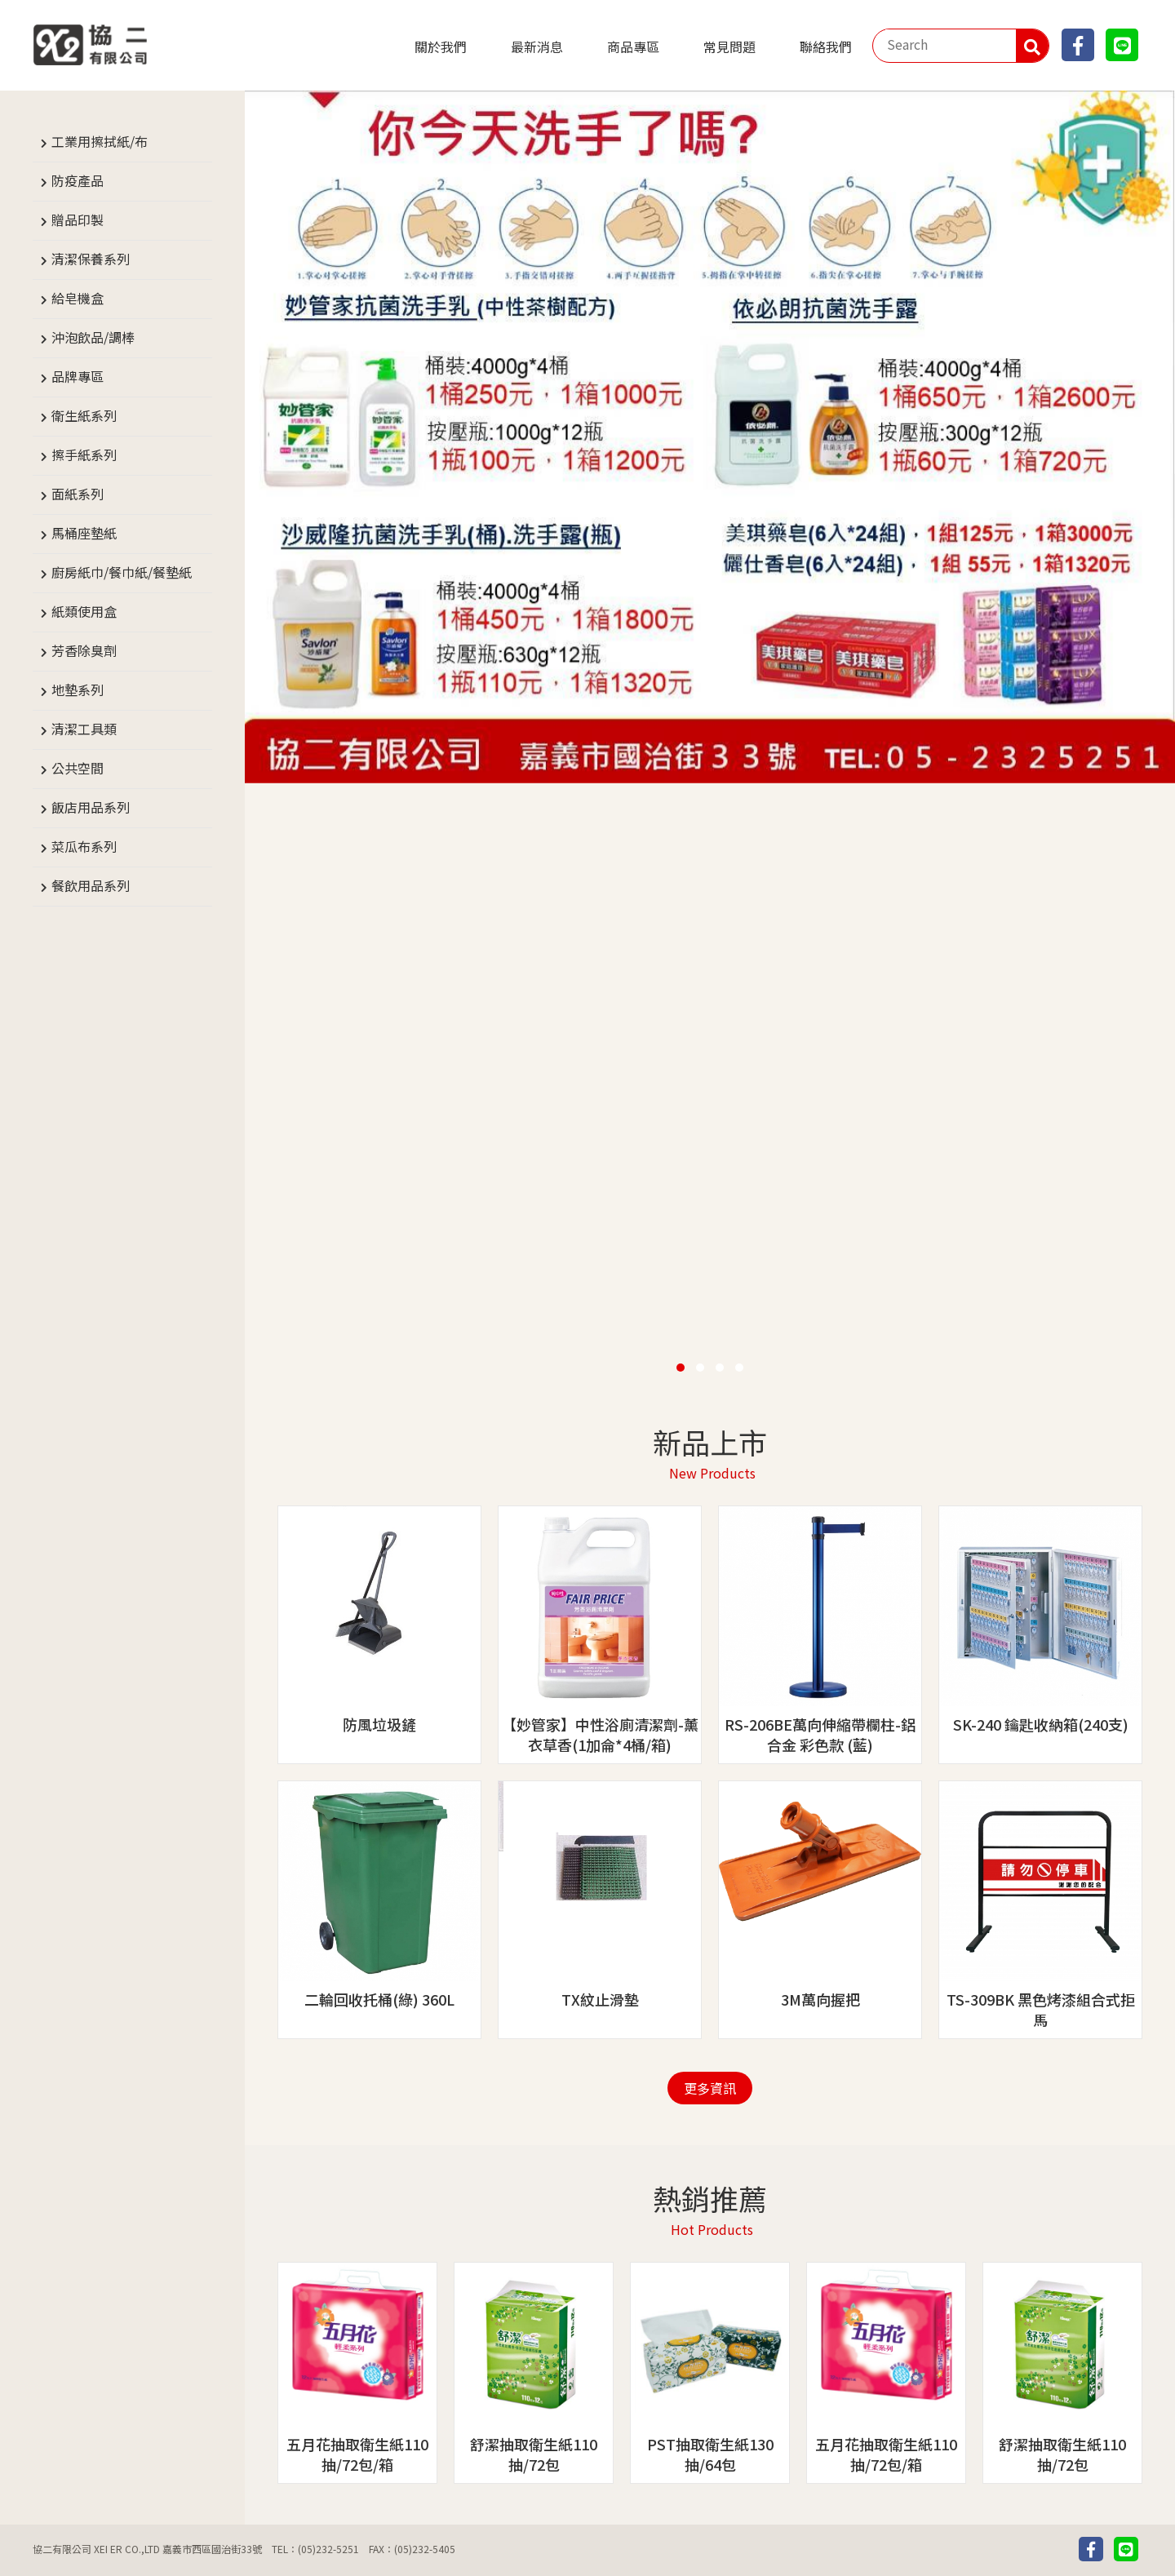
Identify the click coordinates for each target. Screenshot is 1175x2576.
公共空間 (77, 768)
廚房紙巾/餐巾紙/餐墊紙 (121, 572)
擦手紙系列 (84, 454)
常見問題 (729, 46)
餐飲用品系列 (90, 885)
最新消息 (537, 46)
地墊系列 (77, 689)
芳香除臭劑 (84, 650)
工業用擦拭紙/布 (99, 141)
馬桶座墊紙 (84, 533)
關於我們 (441, 46)
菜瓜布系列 (84, 846)
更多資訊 (710, 2088)
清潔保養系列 (90, 258)
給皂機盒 (77, 298)
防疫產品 (77, 180)
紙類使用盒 (84, 611)
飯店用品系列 (90, 807)
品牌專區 (77, 376)
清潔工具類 (84, 728)
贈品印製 (77, 219)
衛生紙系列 (84, 415)
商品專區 (633, 46)
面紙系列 (77, 493)
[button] (680, 1367)
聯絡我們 (826, 46)
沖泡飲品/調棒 (93, 337)
